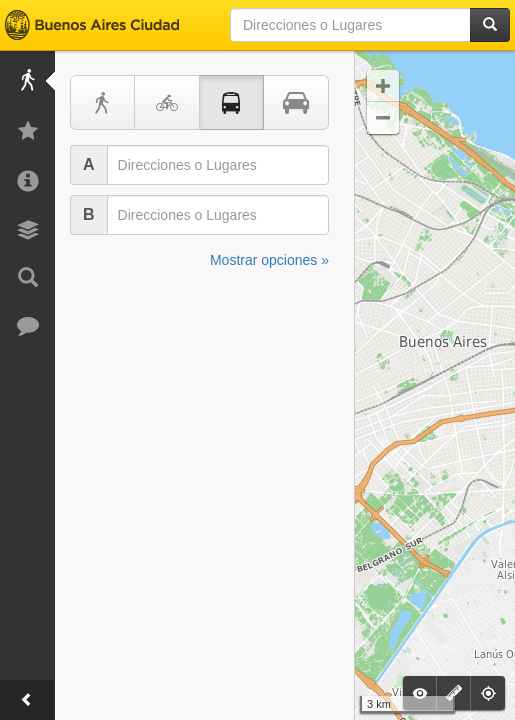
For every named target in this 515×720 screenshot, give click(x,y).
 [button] (383, 118)
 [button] (383, 86)
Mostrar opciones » (269, 260)
